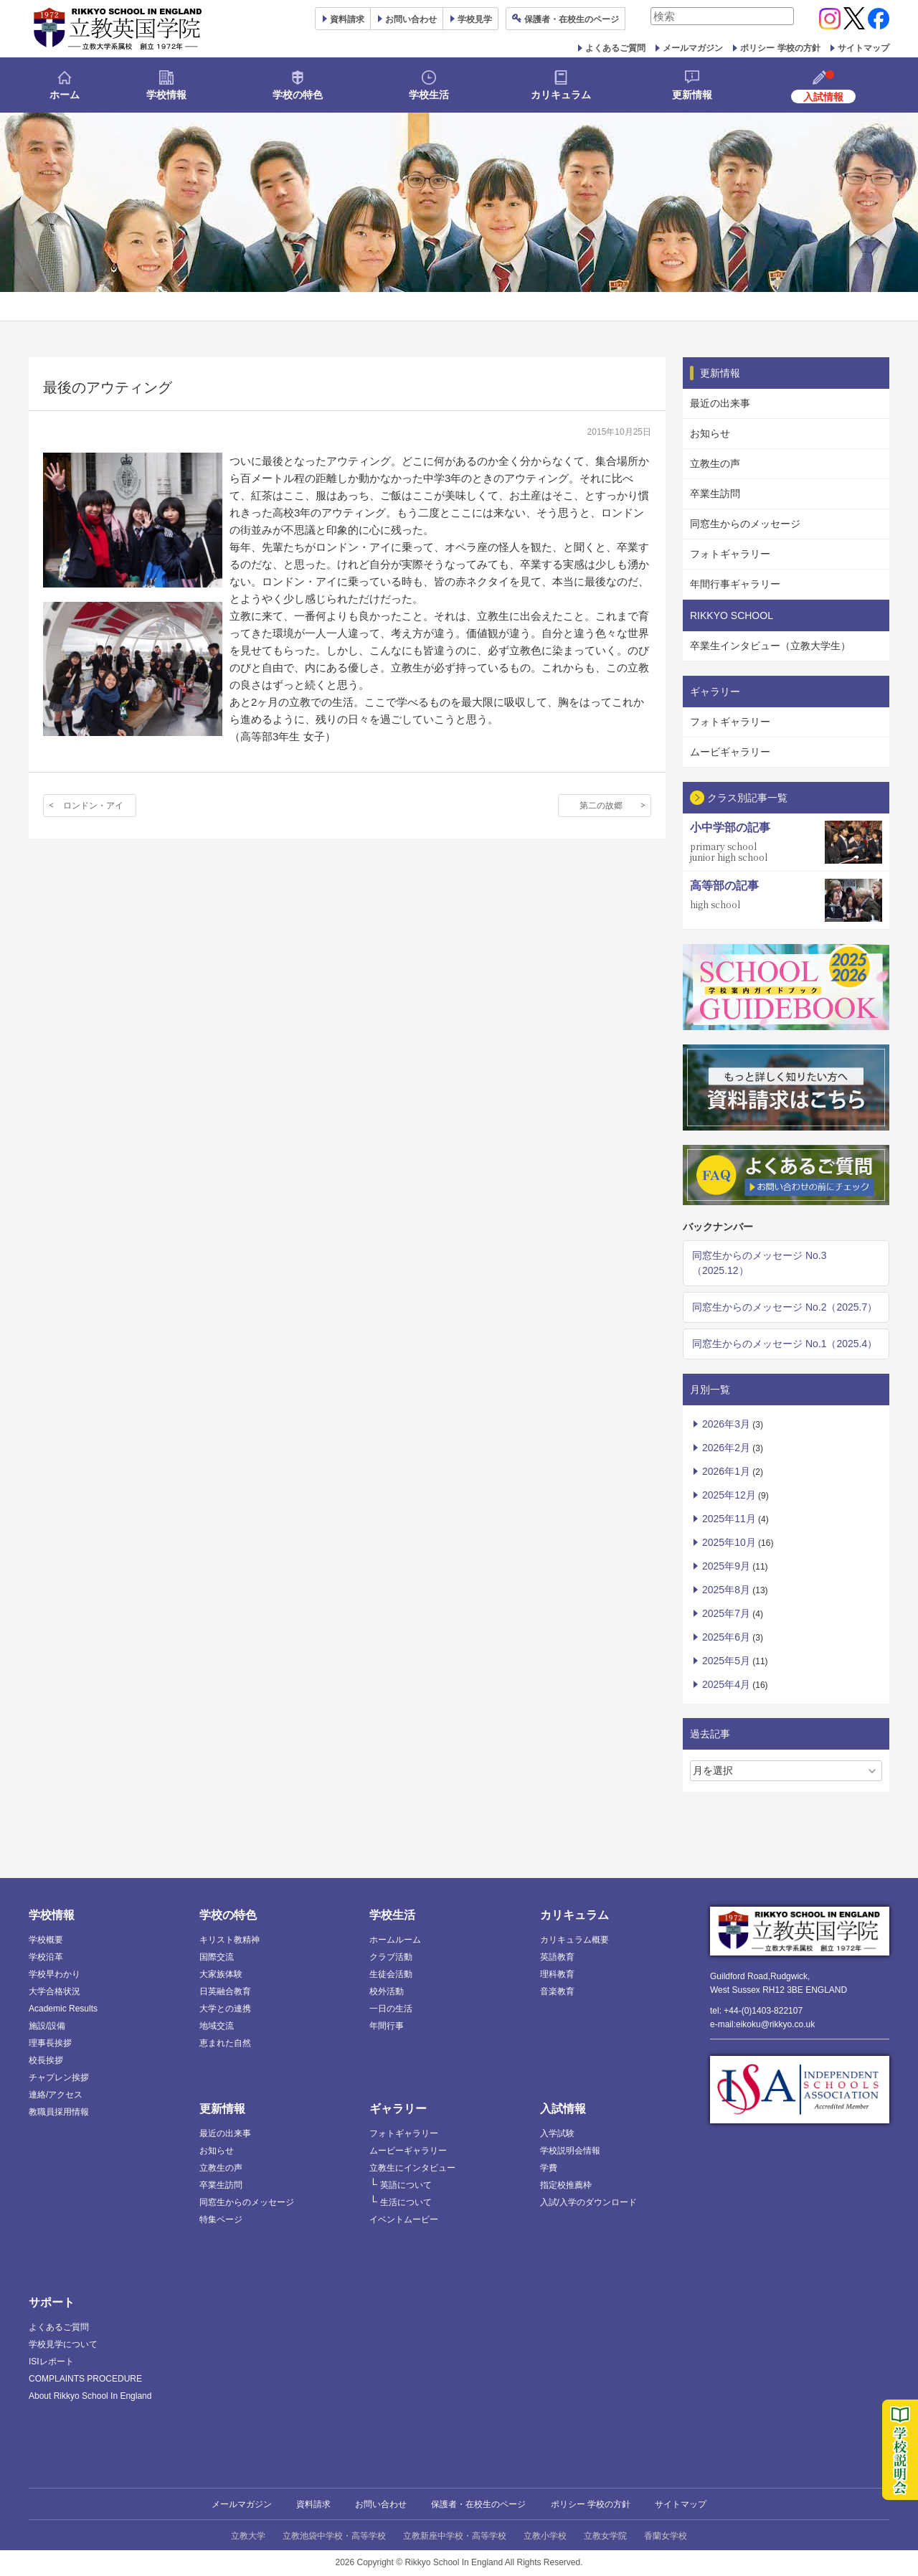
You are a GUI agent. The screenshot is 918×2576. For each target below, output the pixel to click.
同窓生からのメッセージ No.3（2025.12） (759, 1263)
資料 (347, 19)
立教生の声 (715, 463)
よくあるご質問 (615, 48)
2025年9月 (726, 1566)
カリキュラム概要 (574, 1940)
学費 (548, 2168)
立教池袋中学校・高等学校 (334, 2536)
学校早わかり (54, 1974)
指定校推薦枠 (566, 2185)
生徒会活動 (390, 1974)
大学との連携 (225, 2009)
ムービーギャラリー (408, 2151)
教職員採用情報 (59, 2112)
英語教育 (557, 1957)
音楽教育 (557, 1991)
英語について (406, 2185)
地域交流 (216, 2026)
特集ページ (220, 2219)
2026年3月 (726, 1424)
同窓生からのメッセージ (745, 523)
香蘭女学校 (665, 2536)
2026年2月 (726, 1447)
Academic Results (63, 2009)
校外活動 (386, 1991)
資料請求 (313, 2504)
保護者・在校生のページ (478, 2504)
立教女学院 (605, 2536)
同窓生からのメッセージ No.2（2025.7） (784, 1307)
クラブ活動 (390, 1957)
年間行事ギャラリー (735, 584)
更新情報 (692, 94)
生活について (406, 2202)
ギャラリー (398, 2109)
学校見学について (63, 2344)
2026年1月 (726, 1471)
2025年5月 (726, 1660)
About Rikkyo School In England (90, 2396)
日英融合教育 (225, 1991)
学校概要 (46, 1940)
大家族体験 (220, 1974)
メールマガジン (693, 48)
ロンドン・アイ (93, 806)
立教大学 (248, 2536)
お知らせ (710, 433)
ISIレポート (51, 2361)
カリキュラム (561, 94)
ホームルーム (395, 1940)
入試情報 (563, 2109)
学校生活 (429, 94)
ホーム (64, 94)
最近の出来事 (720, 403)
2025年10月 (729, 1542)
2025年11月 (729, 1518)
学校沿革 (46, 1957)
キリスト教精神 (229, 1940)
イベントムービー (403, 2219)
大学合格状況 (54, 1991)
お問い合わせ (411, 19)
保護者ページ (571, 19)
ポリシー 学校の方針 (780, 48)
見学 (475, 19)
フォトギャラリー (730, 554)
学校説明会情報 (570, 2151)
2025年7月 (726, 1613)
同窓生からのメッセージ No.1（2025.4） (784, 1343)
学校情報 (166, 94)
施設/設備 (47, 2026)
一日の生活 (390, 2009)
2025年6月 (726, 1637)
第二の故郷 (601, 806)
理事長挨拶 (50, 2043)
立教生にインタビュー (412, 2168)
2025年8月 (726, 1589)
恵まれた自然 (225, 2043)
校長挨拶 (46, 2060)
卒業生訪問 (715, 493)
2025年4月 (726, 1684)
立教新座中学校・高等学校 (454, 2536)
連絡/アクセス (55, 2095)
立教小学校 (545, 2536)
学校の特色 (298, 94)
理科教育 (557, 1974)
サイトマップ (863, 48)
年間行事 (386, 2026)
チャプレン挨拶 (59, 2077)
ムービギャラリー (730, 752)
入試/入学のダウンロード (588, 2202)
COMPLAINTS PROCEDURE (85, 2379)
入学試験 (557, 2133)
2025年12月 (729, 1495)
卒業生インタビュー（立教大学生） (770, 645)
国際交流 (216, 1957)
